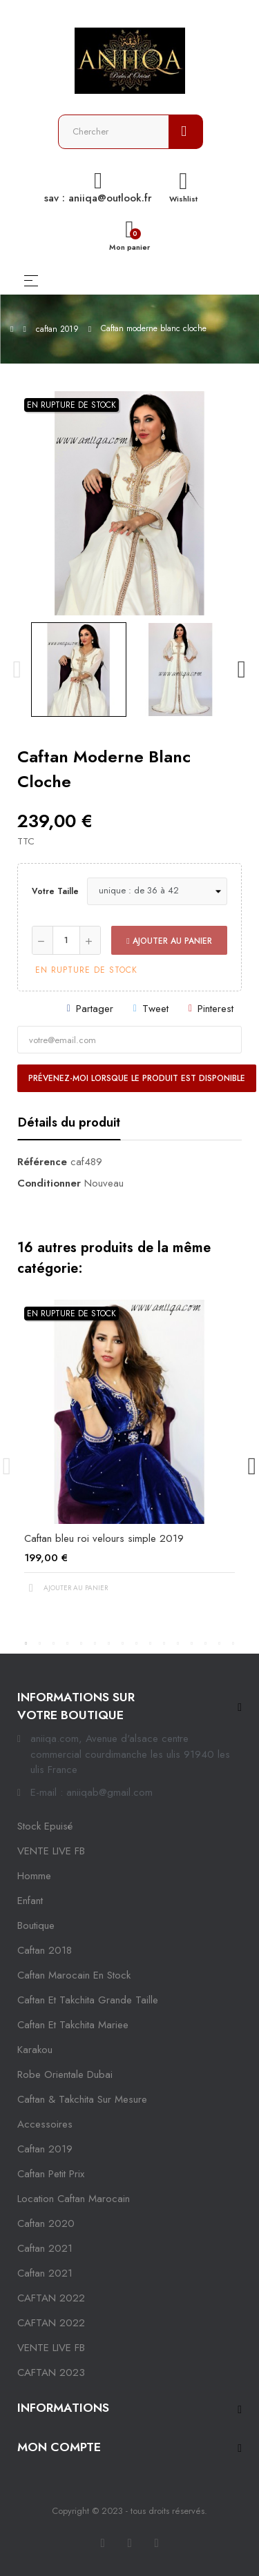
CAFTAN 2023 (51, 2372)
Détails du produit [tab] (69, 1122)
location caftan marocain (73, 2198)
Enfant (30, 1900)
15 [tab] (220, 1643)
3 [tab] (54, 1643)
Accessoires (45, 2124)
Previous (17, 670)
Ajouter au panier (168, 941)
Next (242, 670)
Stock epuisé (45, 1826)
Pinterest (215, 1008)
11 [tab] (164, 1643)
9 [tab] (137, 1643)
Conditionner (49, 1183)
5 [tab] (81, 1643)
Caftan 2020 (46, 2223)
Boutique (36, 1925)
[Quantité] (66, 940)
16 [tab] (233, 1643)
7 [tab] (109, 1643)
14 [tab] (206, 1643)
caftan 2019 (45, 2149)
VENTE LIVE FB (51, 1851)
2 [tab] (40, 1643)
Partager (94, 1008)
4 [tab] (68, 1643)
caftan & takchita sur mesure (82, 2099)
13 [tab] (192, 1643)
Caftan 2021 (45, 2273)
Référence (42, 1161)
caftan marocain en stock (74, 1975)
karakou (34, 2049)
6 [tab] (95, 1643)
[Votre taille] (157, 891)
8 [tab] (123, 1643)
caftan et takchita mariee (72, 2024)
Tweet (155, 1008)
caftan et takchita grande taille (87, 2000)
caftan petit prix (50, 2173)
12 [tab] (178, 1643)
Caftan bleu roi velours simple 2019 (104, 1538)
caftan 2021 (45, 2248)
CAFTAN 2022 (51, 2298)
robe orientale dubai (65, 2074)
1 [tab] (26, 1643)
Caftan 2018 (44, 1950)
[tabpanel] (129, 1458)
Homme (34, 1875)
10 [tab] (150, 1643)
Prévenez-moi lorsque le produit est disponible (136, 1078)
